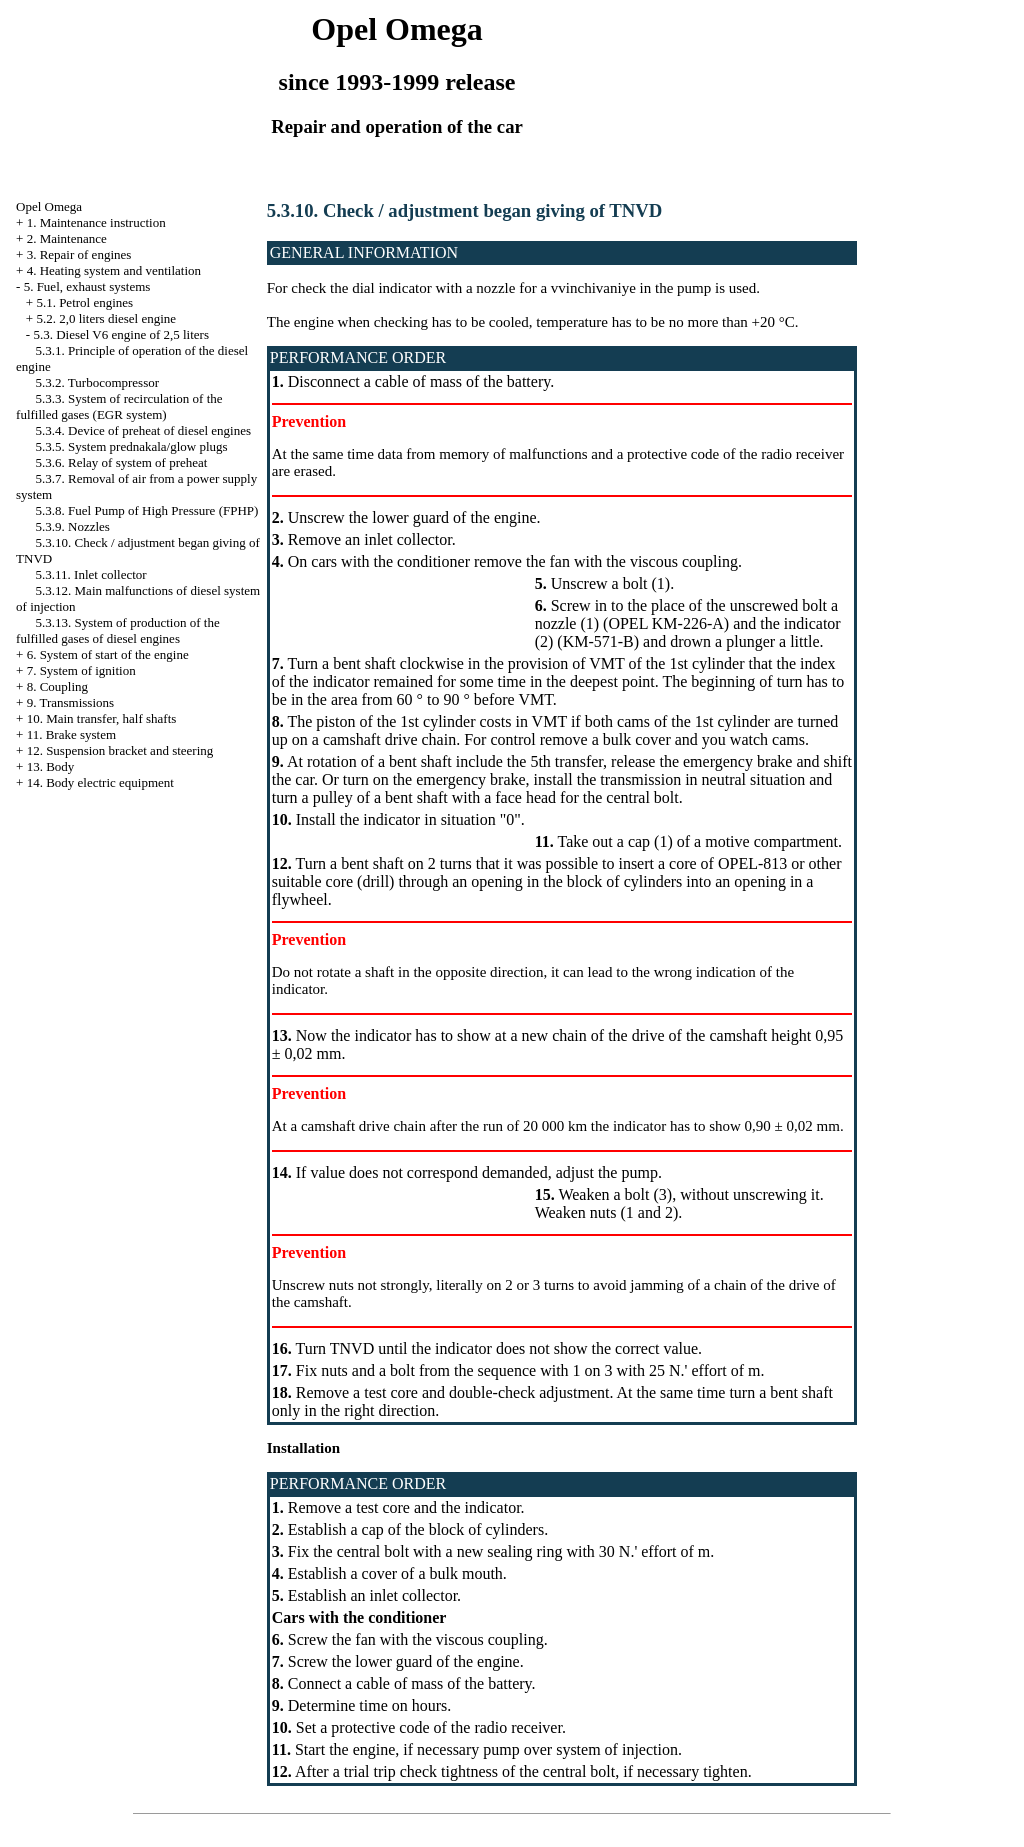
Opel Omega (49, 206)
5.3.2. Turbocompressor (98, 382)
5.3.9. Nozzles (73, 526)
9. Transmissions (70, 702)
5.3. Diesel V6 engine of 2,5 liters (121, 334)
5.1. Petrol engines (84, 302)
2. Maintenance (67, 238)
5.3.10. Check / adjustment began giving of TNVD (465, 210)
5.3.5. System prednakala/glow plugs (132, 446)
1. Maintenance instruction (96, 222)
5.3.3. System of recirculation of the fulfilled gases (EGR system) (119, 406)
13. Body (51, 766)
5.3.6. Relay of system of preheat (122, 462)
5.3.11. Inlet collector (91, 574)
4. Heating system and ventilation (114, 270)
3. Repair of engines (79, 254)
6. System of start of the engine (108, 654)
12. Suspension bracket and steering (120, 750)
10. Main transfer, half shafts (102, 718)
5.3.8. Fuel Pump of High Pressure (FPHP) (147, 510)
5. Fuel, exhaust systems (87, 286)
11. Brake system (71, 734)
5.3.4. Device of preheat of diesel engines (144, 430)
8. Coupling (57, 686)
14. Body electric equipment (100, 782)
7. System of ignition (81, 670)
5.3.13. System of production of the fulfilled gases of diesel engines (118, 630)
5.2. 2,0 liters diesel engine (106, 318)
